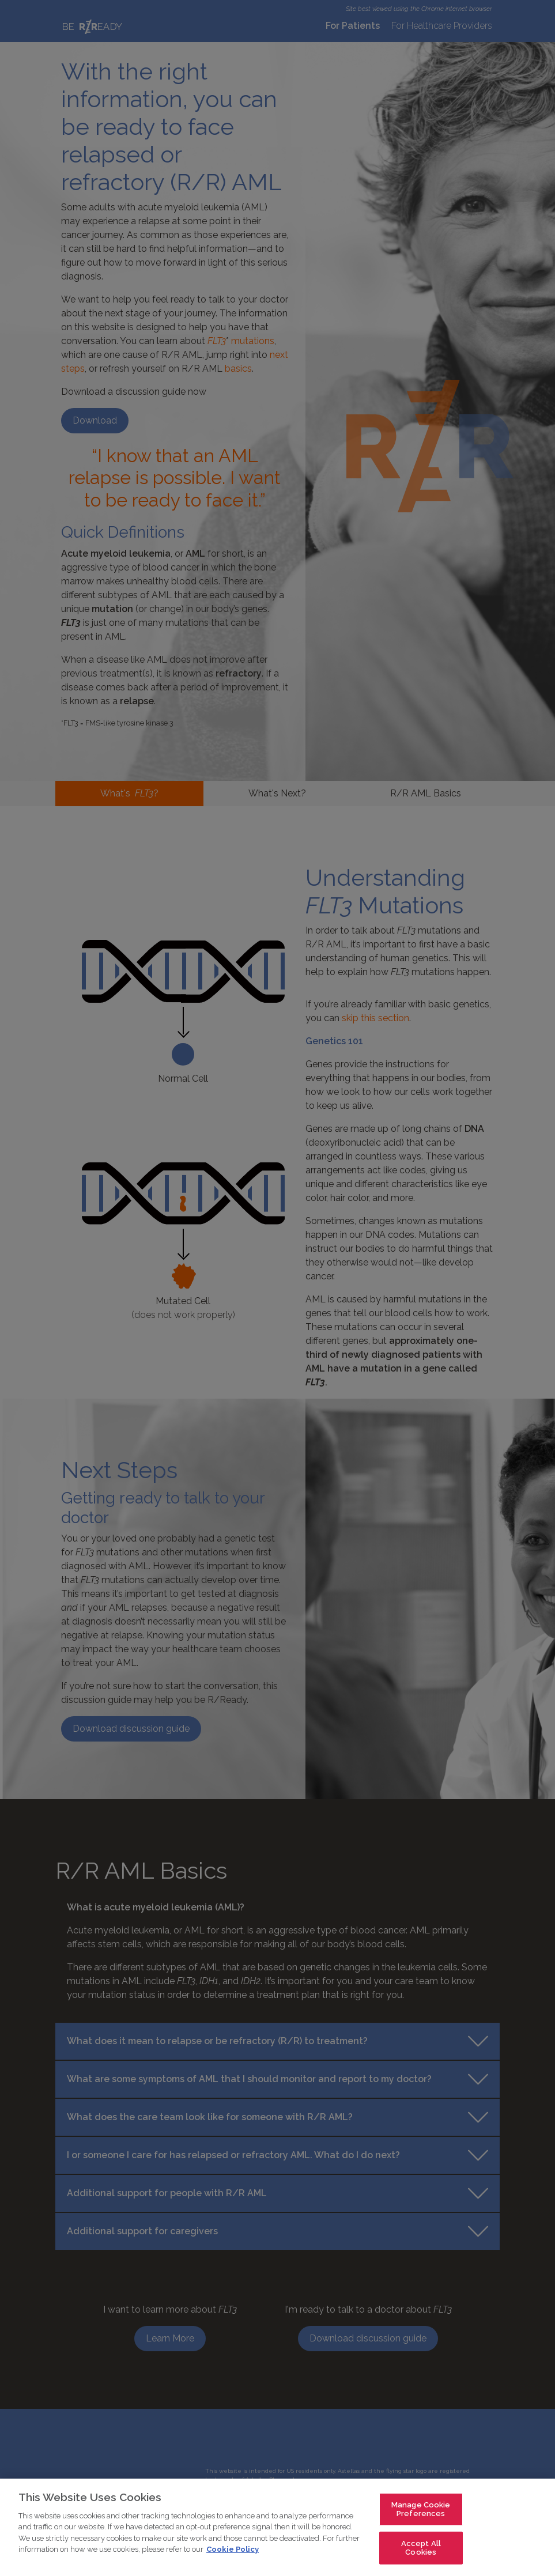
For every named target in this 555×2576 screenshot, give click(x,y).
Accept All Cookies (421, 2549)
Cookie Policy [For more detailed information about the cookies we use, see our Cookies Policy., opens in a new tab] (232, 2549)
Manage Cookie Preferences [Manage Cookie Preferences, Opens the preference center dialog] (421, 2509)
